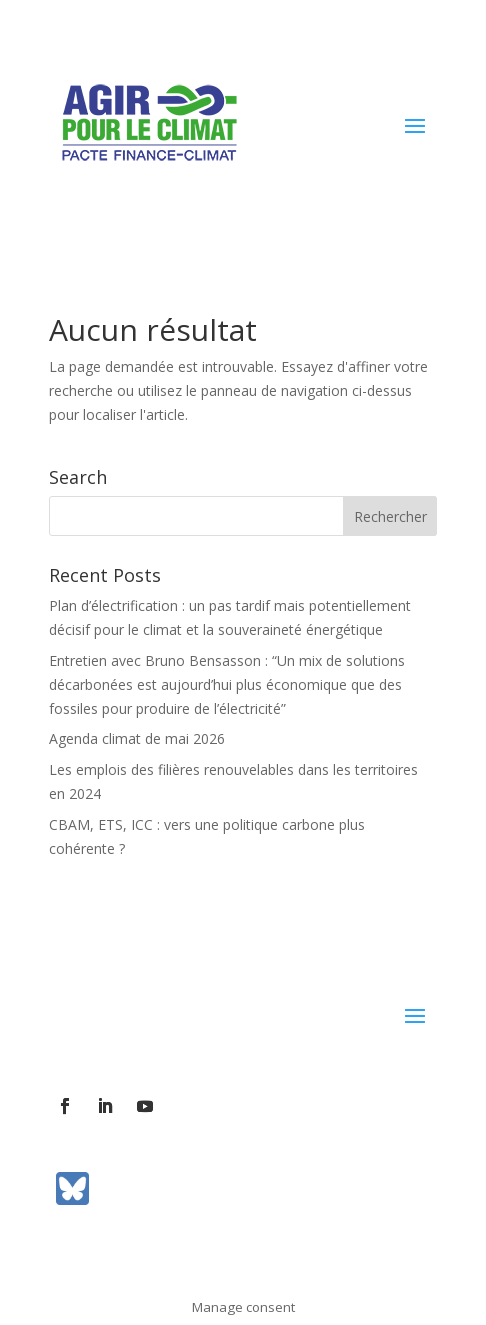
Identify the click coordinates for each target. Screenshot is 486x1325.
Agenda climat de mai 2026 (137, 738)
